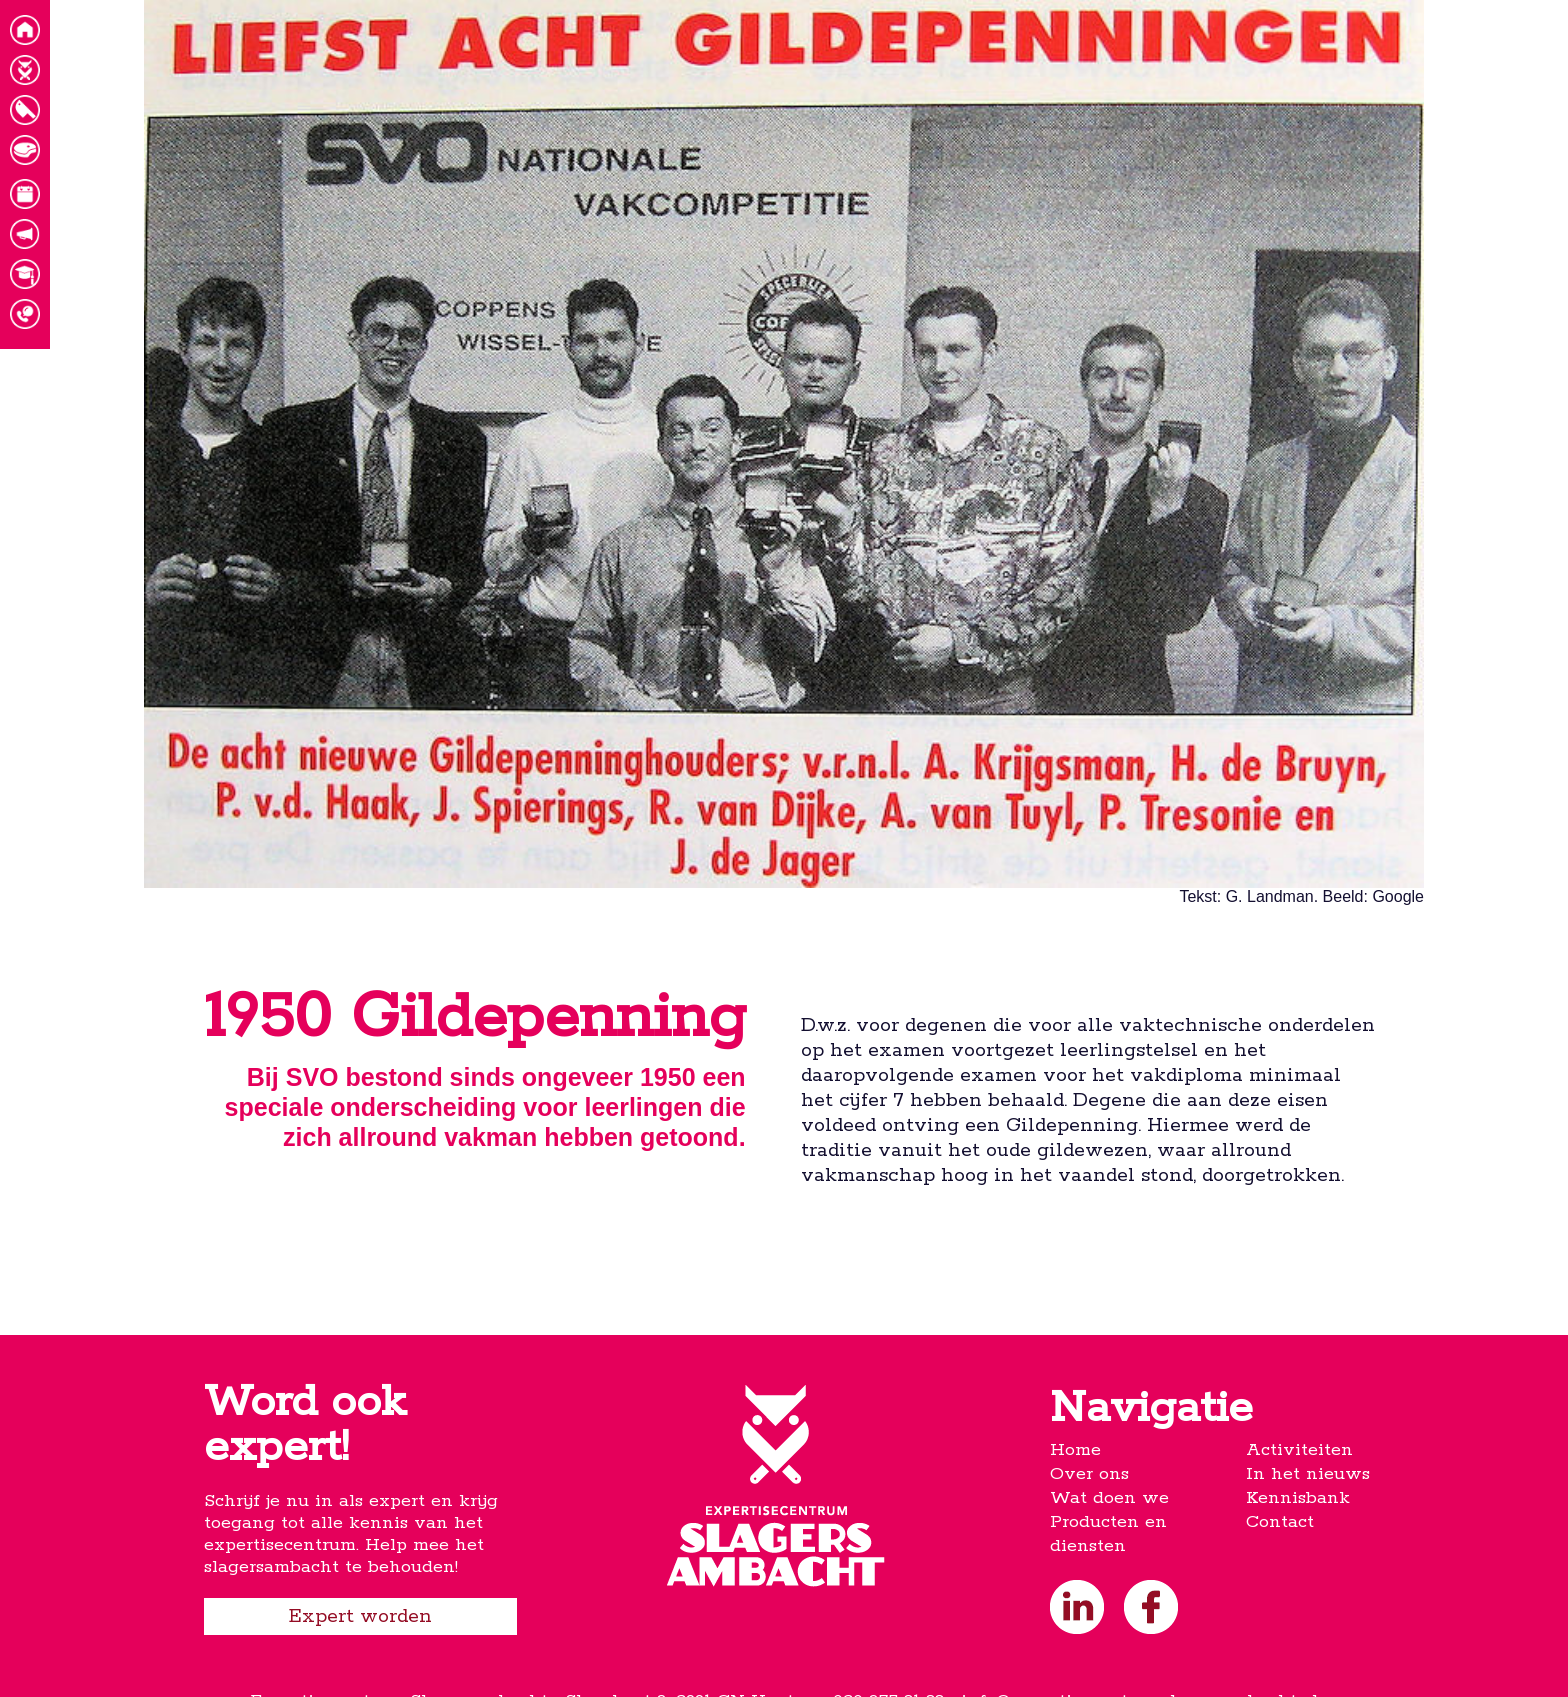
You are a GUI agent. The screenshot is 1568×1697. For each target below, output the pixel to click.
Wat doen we (1109, 1498)
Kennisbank (1298, 1498)
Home (1075, 1450)
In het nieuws (1308, 1474)
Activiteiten (1299, 1450)
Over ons (1089, 1474)
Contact (1280, 1522)
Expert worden (360, 1616)
